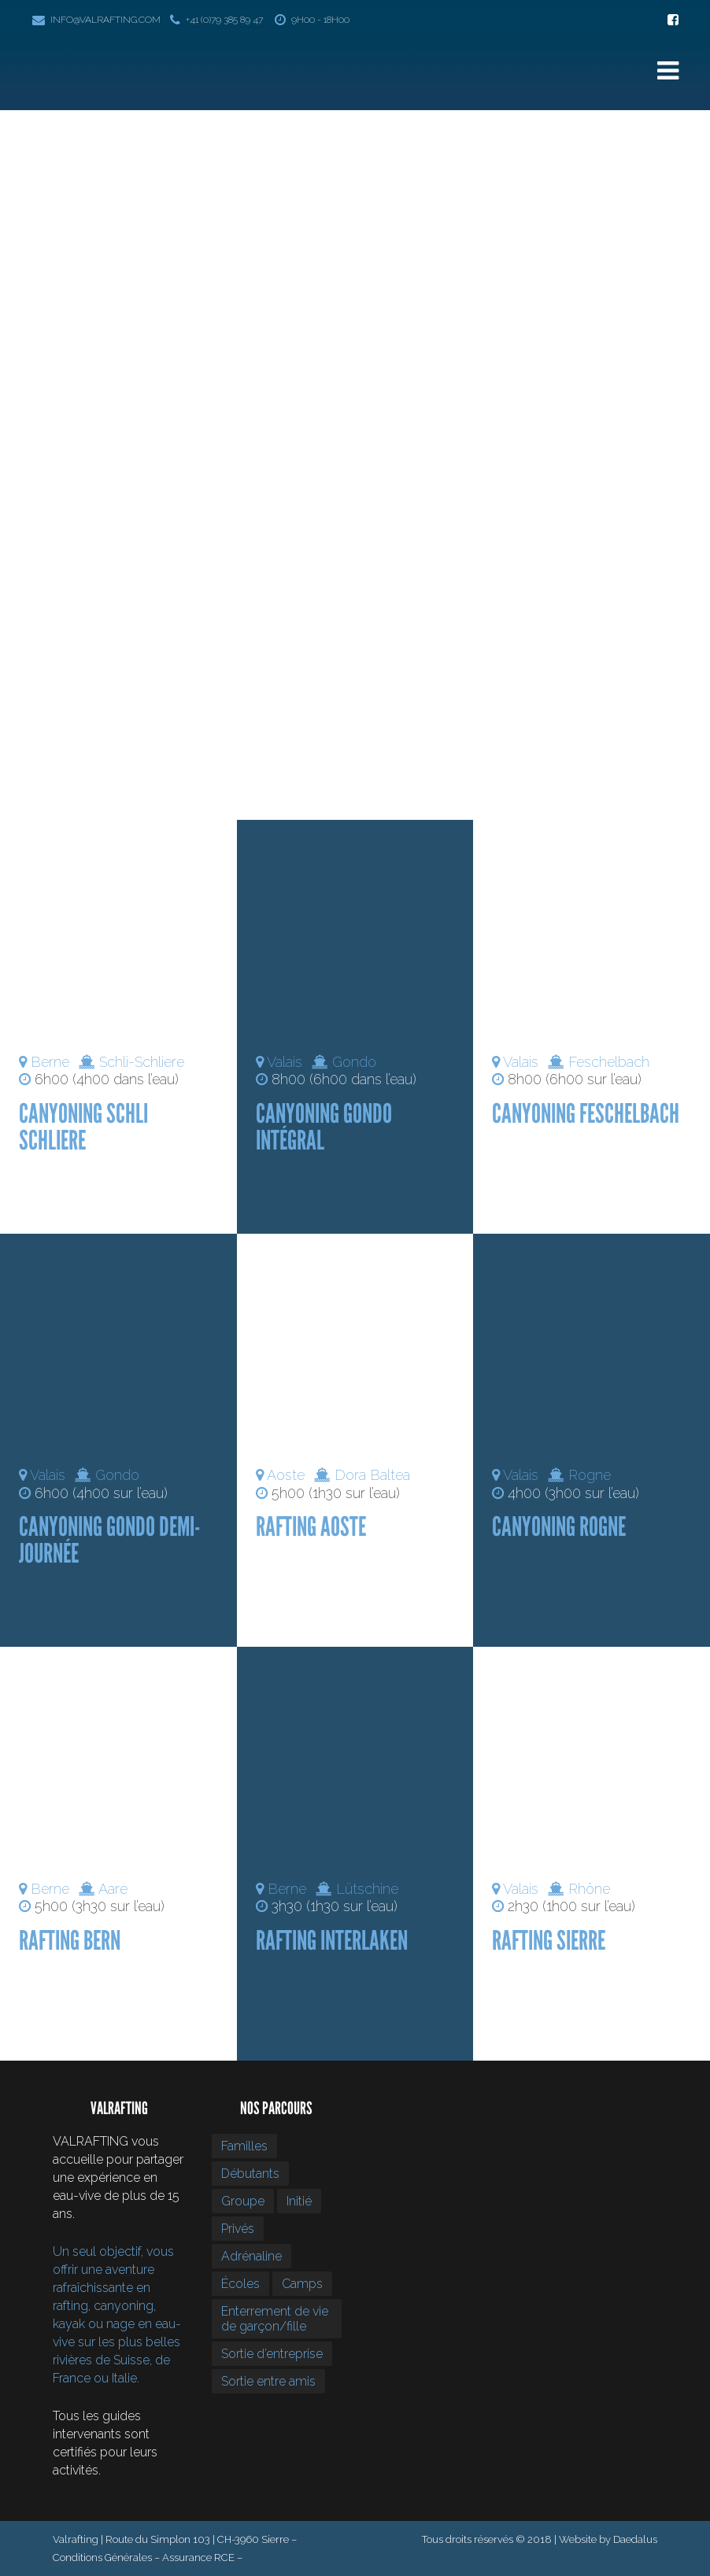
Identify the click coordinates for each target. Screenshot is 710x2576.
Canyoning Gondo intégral (324, 1127)
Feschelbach (608, 1062)
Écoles (240, 2283)
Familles (244, 2146)
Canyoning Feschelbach (585, 1114)
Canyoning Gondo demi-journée (109, 1540)
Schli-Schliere (141, 1062)
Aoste (286, 1475)
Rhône (589, 1888)
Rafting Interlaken (332, 1941)
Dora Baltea (372, 1475)
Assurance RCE (198, 2557)
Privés (237, 2228)
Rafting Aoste (311, 1527)
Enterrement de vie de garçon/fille (274, 2319)
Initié (299, 2201)
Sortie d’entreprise (272, 2353)
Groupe (242, 2201)
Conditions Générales (102, 2557)
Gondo (354, 1062)
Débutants (250, 2173)
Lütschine (367, 1888)
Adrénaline (251, 2256)
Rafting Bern (69, 1941)
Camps (302, 2283)
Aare (113, 1888)
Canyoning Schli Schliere (83, 1127)
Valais (284, 1062)
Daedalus (635, 2539)
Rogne (589, 1475)
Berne (50, 1062)
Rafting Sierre (548, 1941)
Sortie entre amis (268, 2381)
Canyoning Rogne (559, 1527)
